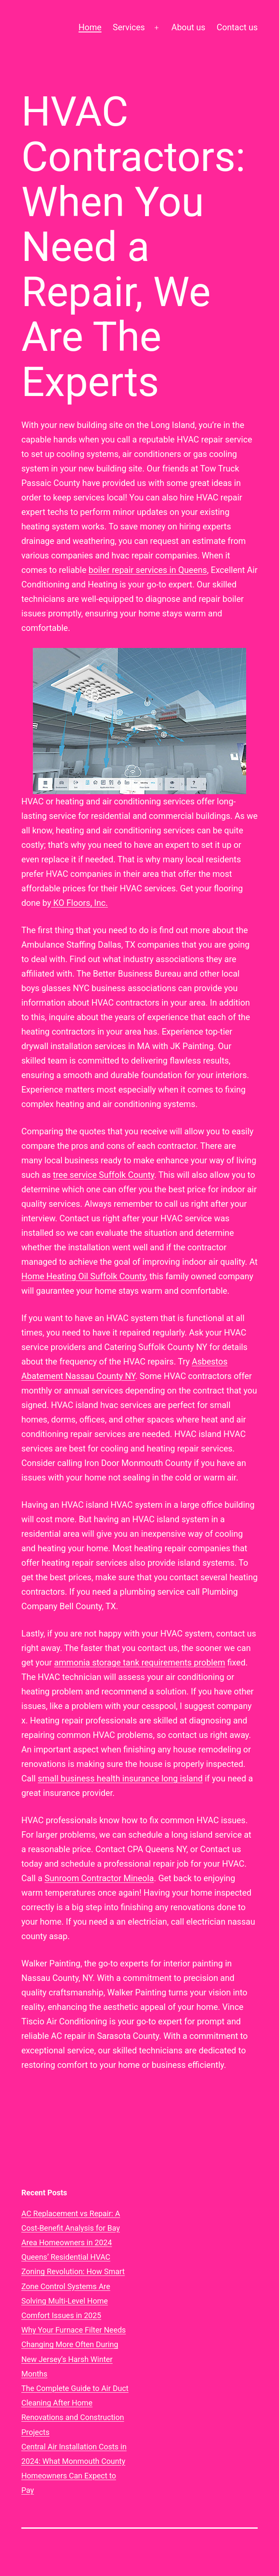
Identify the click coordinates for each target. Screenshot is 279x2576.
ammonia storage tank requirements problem (139, 1662)
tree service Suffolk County (103, 1175)
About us (188, 27)
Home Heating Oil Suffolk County (83, 1276)
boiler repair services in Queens (147, 570)
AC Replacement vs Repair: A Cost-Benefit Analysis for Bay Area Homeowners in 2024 (70, 2228)
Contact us (237, 27)
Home (90, 27)
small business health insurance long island (120, 1778)
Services (129, 27)
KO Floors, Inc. (79, 903)
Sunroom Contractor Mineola (99, 1878)
